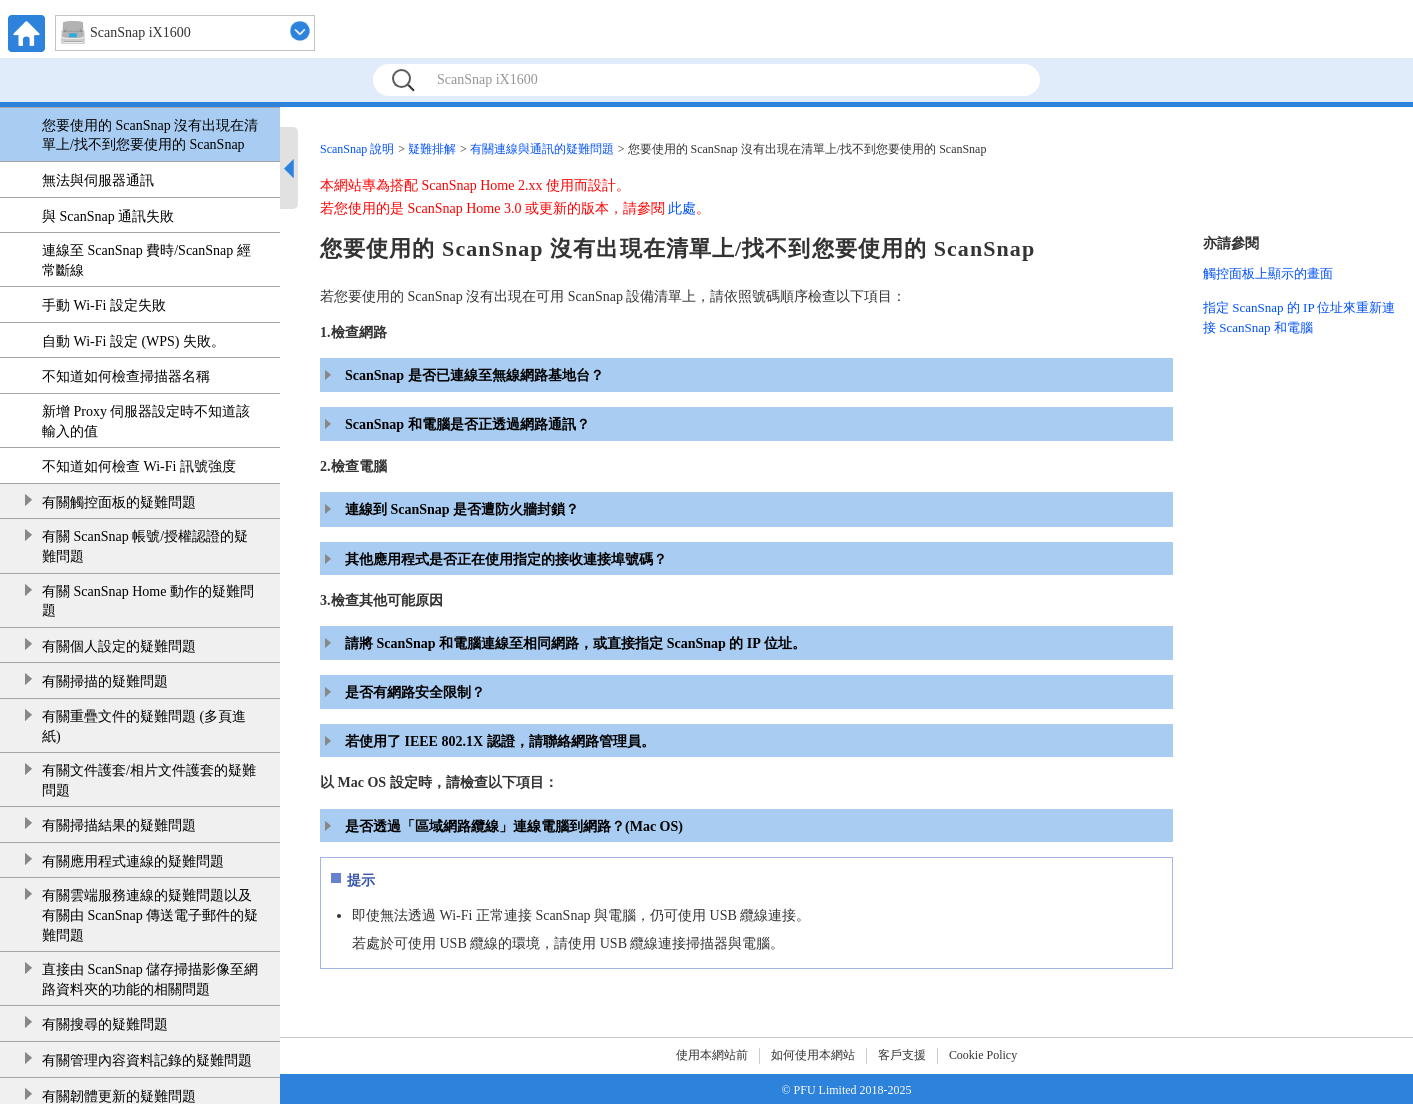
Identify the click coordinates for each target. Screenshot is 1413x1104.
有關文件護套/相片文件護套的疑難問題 (149, 780)
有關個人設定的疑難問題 (119, 646)
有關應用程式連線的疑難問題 (133, 861)
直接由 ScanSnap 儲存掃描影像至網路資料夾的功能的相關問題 (150, 979)
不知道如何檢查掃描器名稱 (126, 376)
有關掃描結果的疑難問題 (119, 825)
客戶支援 (902, 1055)
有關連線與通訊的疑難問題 (542, 149)
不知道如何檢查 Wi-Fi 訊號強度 (139, 466)
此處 (682, 208)
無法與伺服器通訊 (98, 180)
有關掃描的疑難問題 (105, 681)
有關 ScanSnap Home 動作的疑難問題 (148, 601)
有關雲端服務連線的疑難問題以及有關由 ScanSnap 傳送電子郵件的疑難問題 (150, 915)
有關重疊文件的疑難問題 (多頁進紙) (144, 726)
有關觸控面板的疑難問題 (119, 502)
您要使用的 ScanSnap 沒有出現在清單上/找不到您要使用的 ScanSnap (150, 135)
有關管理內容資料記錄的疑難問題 (147, 1060)
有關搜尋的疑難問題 (105, 1024)
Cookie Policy (983, 1055)
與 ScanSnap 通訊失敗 (108, 216)
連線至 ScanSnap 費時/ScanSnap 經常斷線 (146, 260)
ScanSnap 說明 (357, 149)
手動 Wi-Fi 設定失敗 (104, 305)
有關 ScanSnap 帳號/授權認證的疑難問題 (145, 546)
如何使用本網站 (813, 1055)
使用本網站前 (712, 1055)
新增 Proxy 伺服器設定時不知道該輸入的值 (146, 421)
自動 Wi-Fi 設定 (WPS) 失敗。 (133, 341)
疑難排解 (432, 149)
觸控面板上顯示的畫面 (1268, 273)
